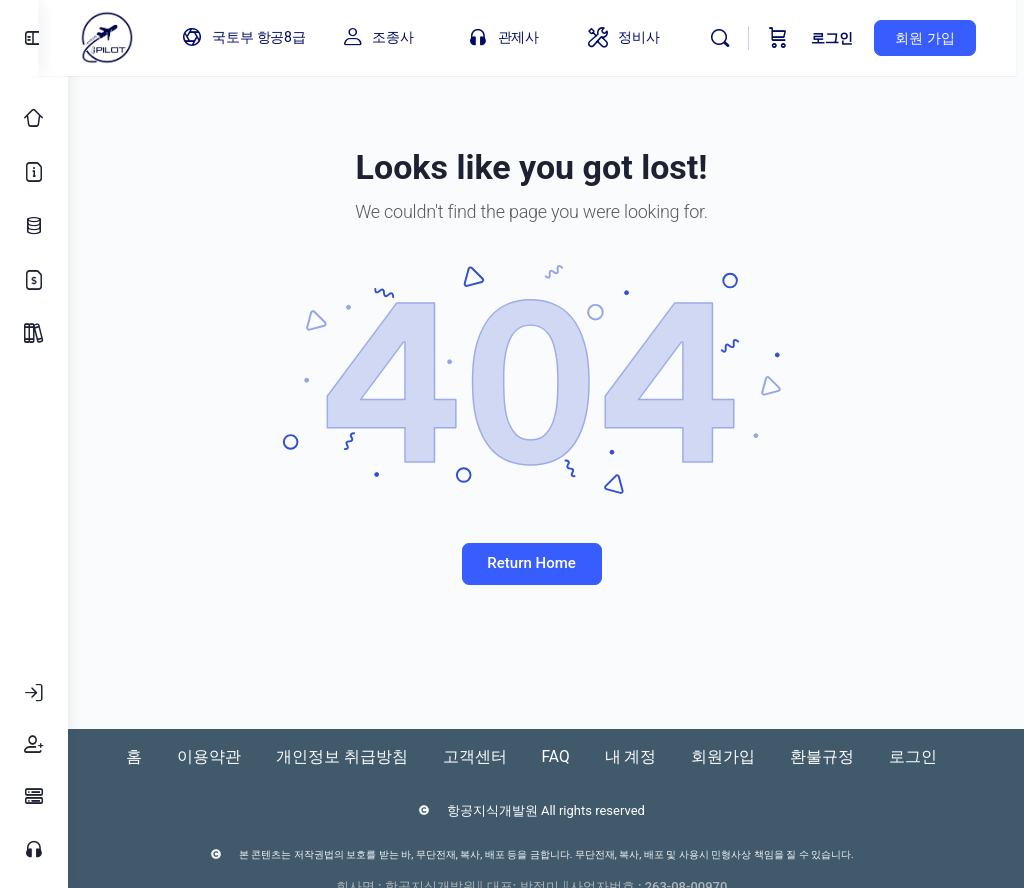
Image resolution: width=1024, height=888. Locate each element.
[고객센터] (34, 849)
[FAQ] (34, 797)
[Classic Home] (34, 118)
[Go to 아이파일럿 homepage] (136, 36)
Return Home (546, 563)
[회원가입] (34, 745)
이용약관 (208, 756)
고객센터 (484, 756)
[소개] (34, 172)
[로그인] (34, 693)
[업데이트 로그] (34, 226)
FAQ (570, 756)
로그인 (841, 38)
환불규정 (852, 756)
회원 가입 (933, 38)
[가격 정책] (34, 280)
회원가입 (748, 756)
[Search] (729, 38)
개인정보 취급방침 (346, 756)
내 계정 (650, 756)
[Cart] (787, 38)
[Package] (34, 334)
